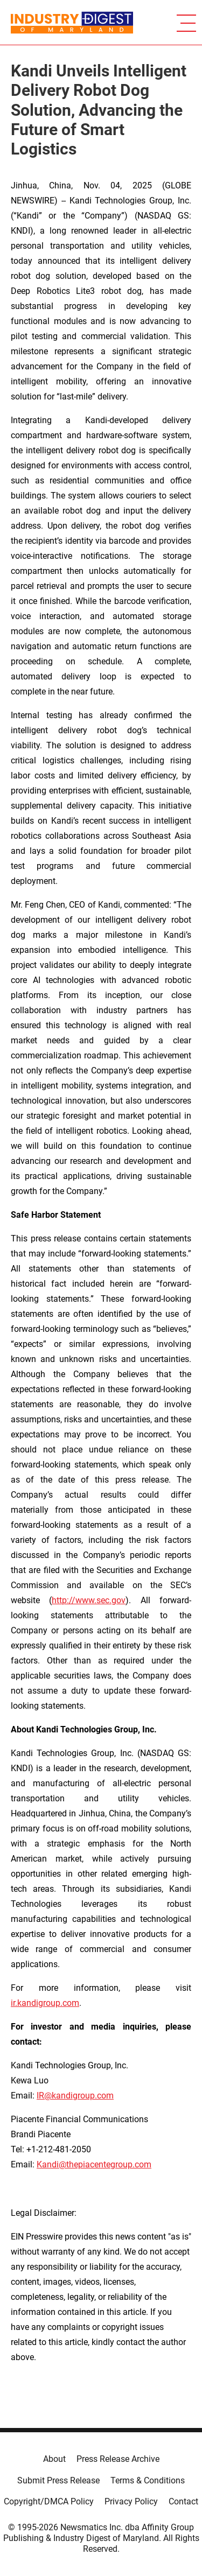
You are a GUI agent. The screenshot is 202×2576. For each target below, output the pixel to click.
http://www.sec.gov (89, 1600)
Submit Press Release (58, 2480)
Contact (183, 2501)
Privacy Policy (131, 2501)
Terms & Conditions (147, 2480)
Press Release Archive (117, 2459)
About (54, 2459)
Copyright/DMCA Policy (49, 2501)
